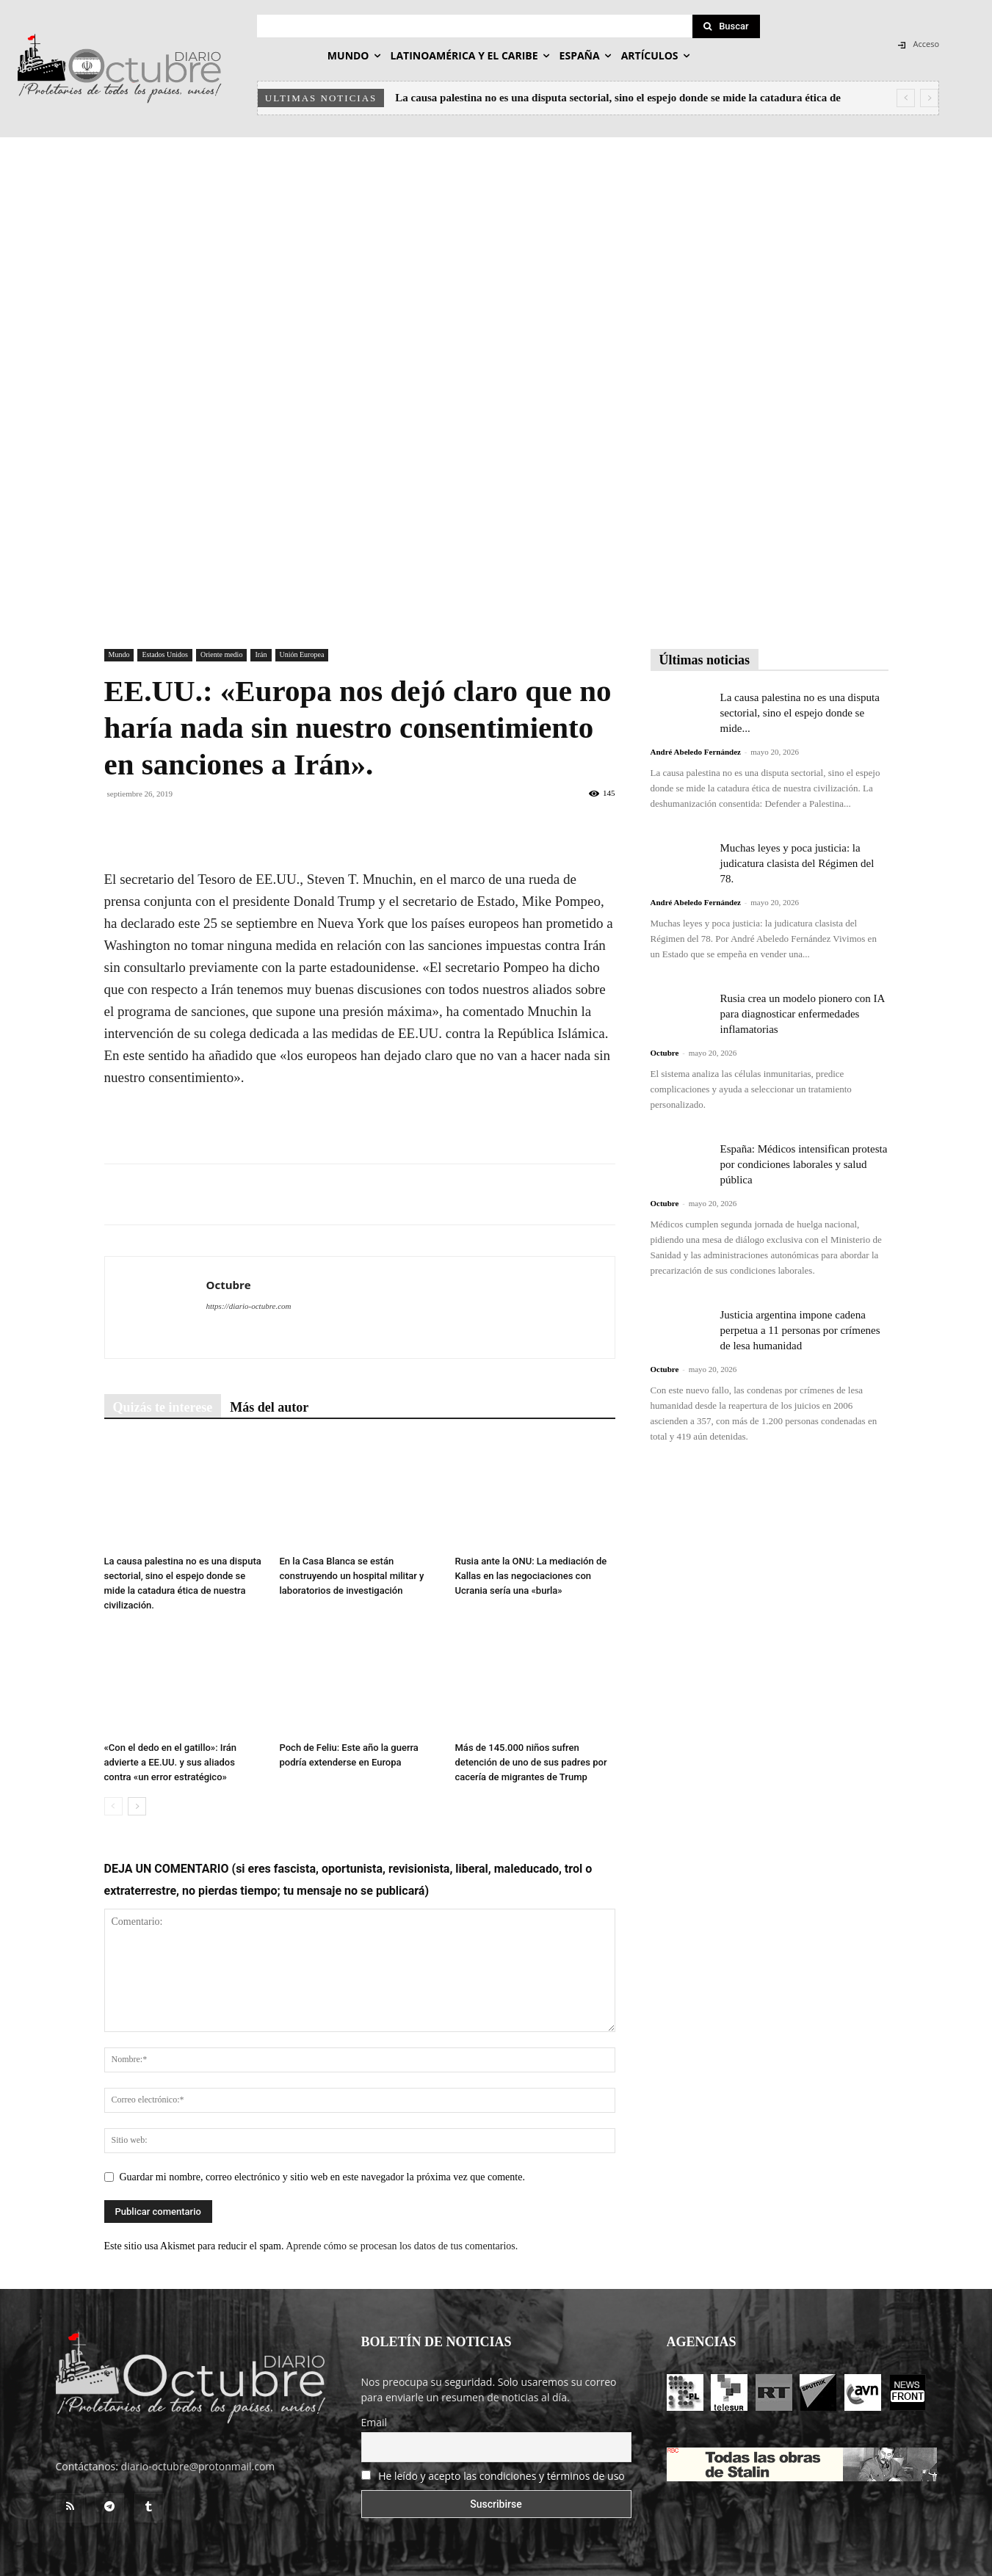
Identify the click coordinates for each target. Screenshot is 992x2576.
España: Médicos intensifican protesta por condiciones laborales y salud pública (804, 1164)
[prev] (906, 98)
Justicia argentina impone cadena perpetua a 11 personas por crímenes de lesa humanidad (800, 1330)
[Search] (726, 26)
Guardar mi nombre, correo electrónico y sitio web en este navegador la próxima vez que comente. (322, 2177)
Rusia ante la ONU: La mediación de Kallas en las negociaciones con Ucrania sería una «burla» (531, 1576)
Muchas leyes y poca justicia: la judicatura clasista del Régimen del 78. (797, 863)
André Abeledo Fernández (696, 751)
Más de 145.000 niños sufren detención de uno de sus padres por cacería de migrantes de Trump (531, 1762)
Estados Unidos (165, 654)
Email (374, 2422)
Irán (261, 654)
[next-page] (137, 1806)
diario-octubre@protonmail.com (198, 2466)
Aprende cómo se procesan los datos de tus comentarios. (402, 2246)
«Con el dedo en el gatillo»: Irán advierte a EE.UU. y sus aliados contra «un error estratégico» (170, 1762)
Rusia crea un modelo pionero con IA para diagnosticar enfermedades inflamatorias (802, 1014)
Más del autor (269, 1407)
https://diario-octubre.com (249, 1306)
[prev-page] (113, 1806)
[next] (929, 98)
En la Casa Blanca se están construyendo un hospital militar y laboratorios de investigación (352, 1576)
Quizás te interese (163, 1407)
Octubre (228, 1284)
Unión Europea (302, 654)
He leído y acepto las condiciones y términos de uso (501, 2476)
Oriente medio (221, 654)
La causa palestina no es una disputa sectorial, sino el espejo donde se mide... (800, 713)
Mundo (119, 654)
